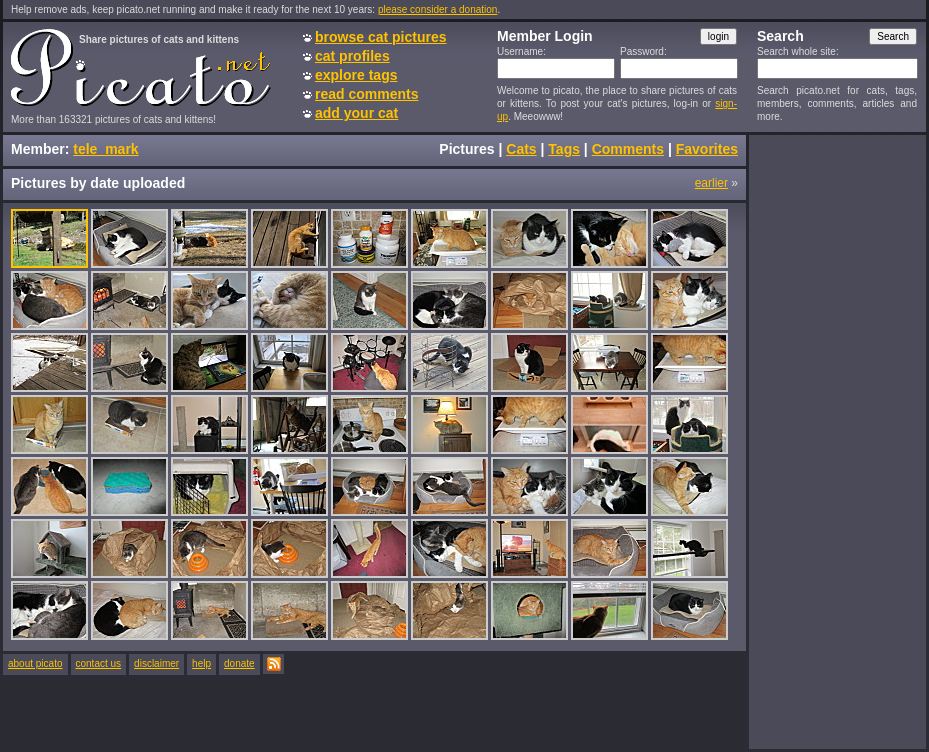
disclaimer (156, 663)
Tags (564, 149)
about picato (35, 663)
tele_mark (105, 149)
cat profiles (352, 56)
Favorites (707, 149)
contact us (99, 663)
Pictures (466, 149)
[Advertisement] (837, 441)
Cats (521, 149)
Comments (628, 149)
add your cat (356, 113)
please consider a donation (438, 9)
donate (239, 663)
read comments (366, 94)
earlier (711, 183)
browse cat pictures (381, 37)
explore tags (356, 75)
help (201, 663)
